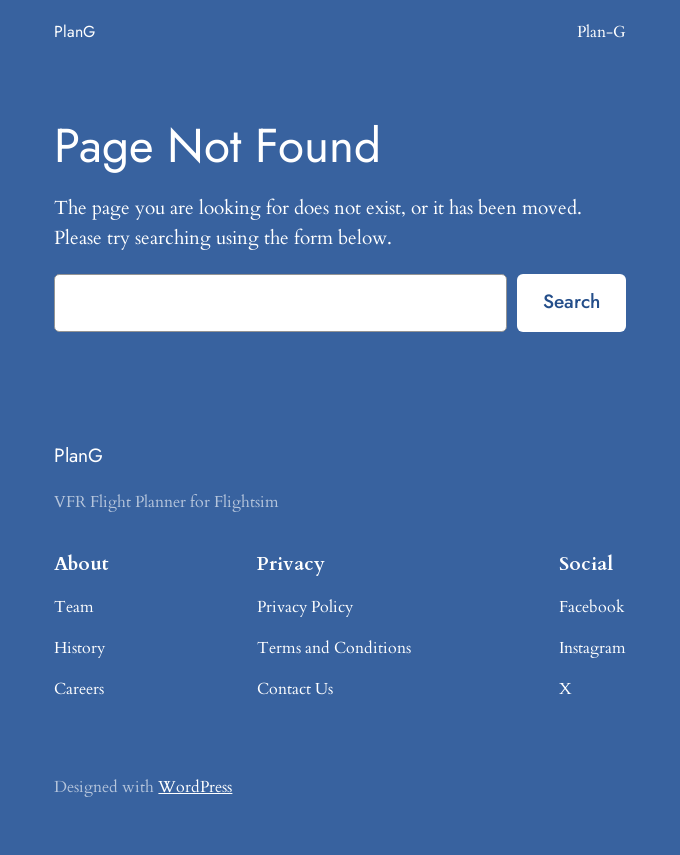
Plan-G (601, 32)
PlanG (74, 31)
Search (571, 301)
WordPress (195, 787)
